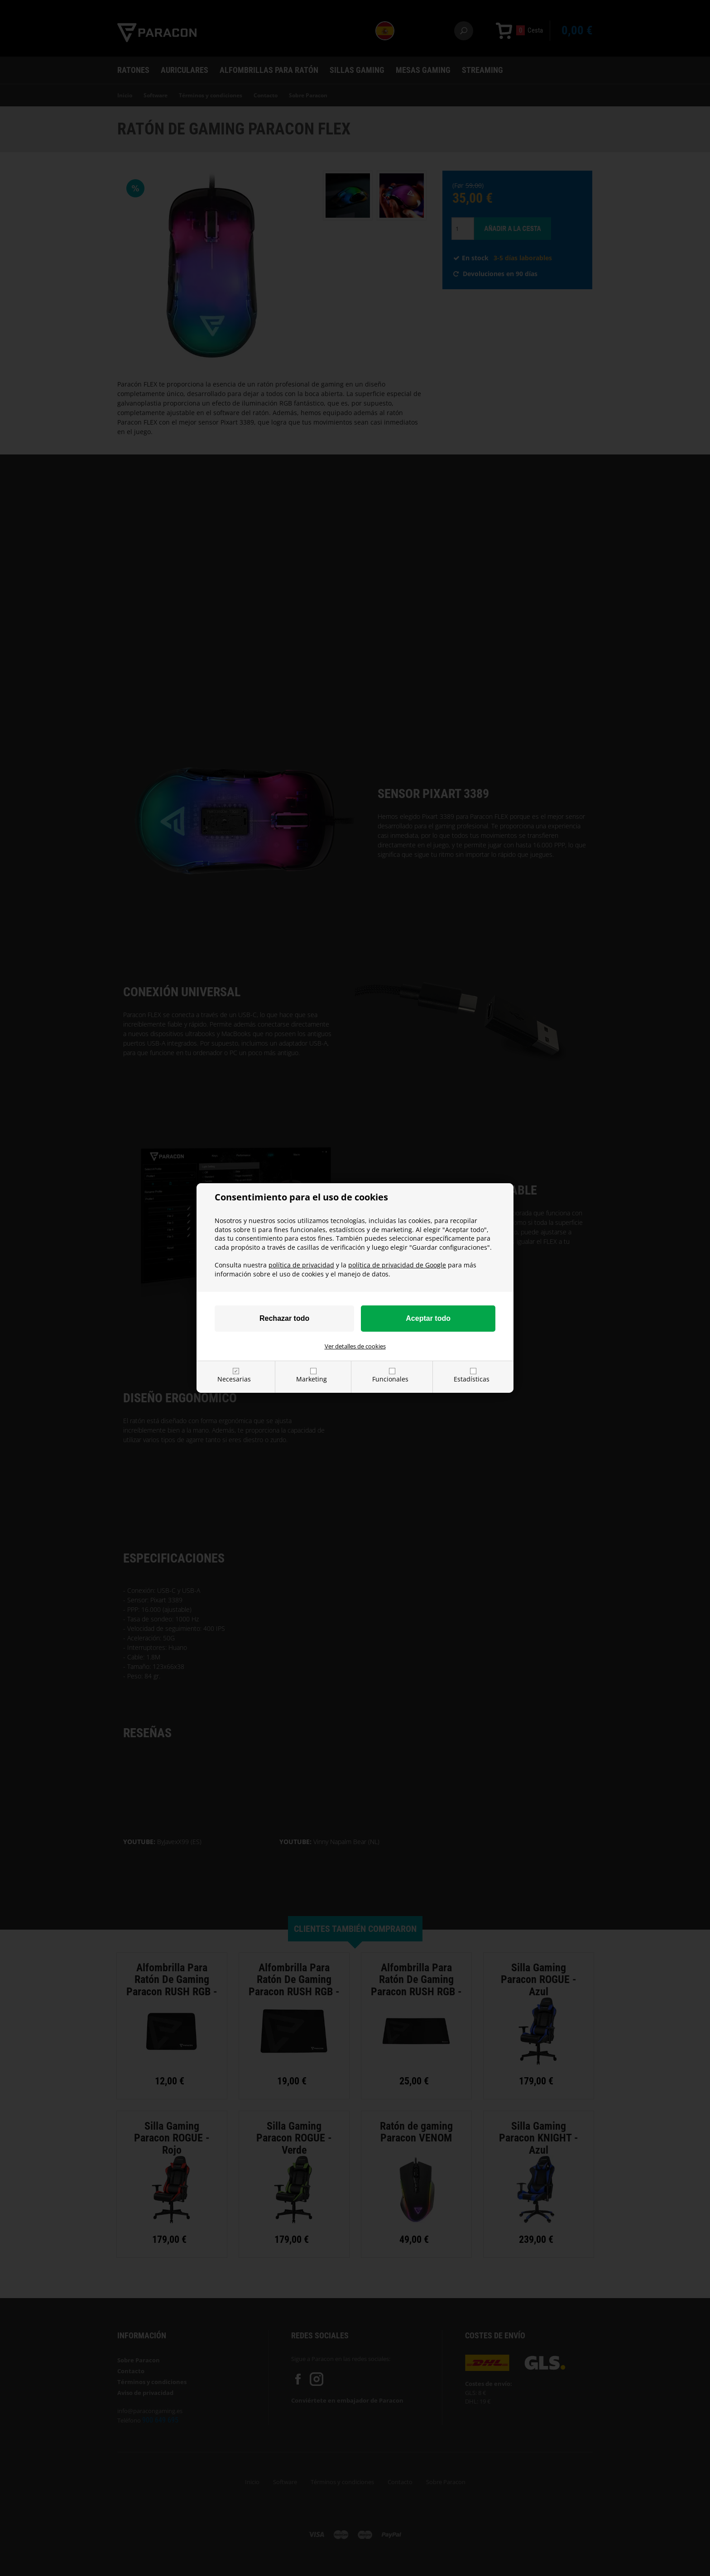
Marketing (311, 1379)
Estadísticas (471, 1379)
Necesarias (234, 1379)
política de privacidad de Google (397, 1265)
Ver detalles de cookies (355, 1346)
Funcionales (390, 1379)
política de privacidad (301, 1265)
